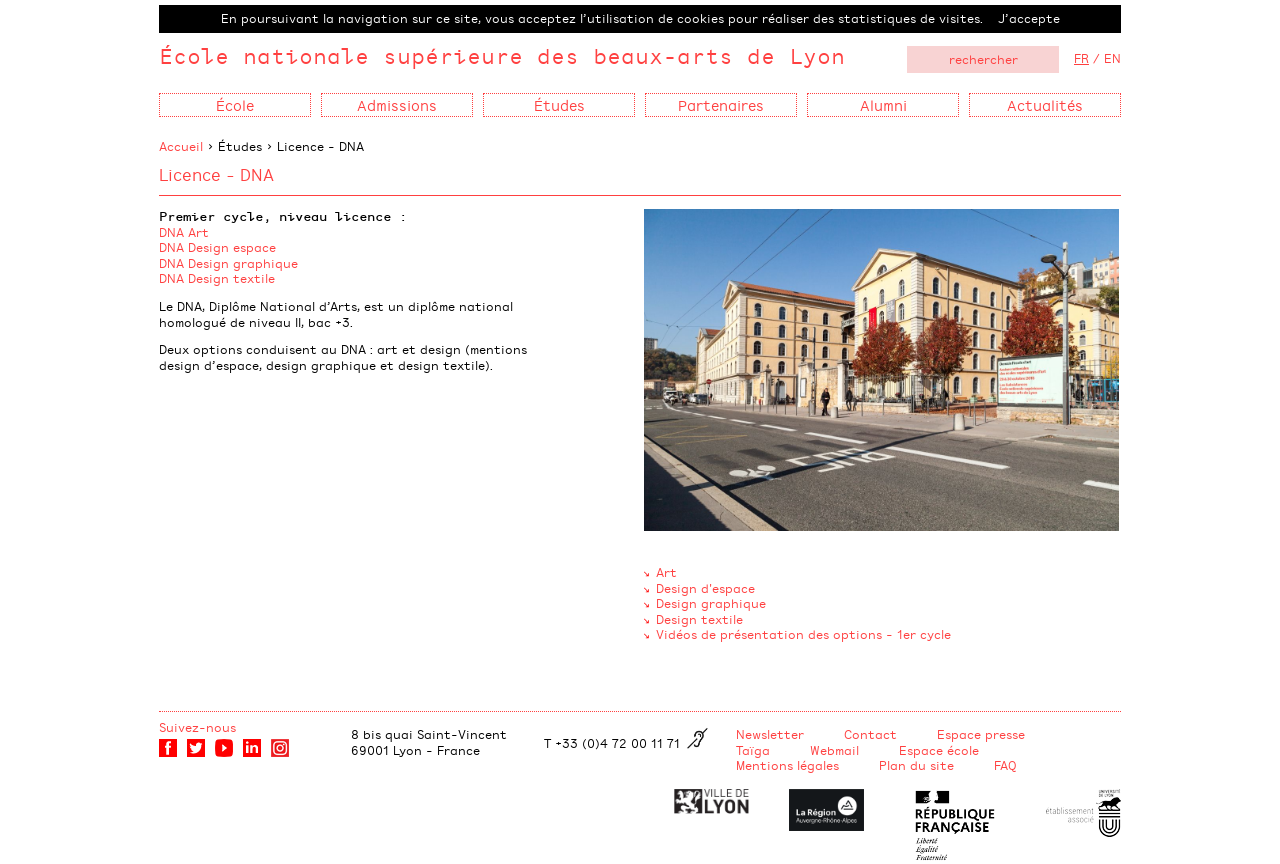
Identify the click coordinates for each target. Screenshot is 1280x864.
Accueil (181, 146)
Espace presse (981, 734)
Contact (870, 734)
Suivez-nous (197, 727)
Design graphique (711, 603)
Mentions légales (787, 765)
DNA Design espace (217, 247)
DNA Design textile (217, 278)
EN (1112, 58)
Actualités (1045, 104)
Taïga (753, 750)
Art (666, 572)
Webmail (834, 750)
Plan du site (916, 765)
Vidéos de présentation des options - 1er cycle (803, 634)
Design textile (699, 619)
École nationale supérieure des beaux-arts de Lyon (502, 55)
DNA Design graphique (228, 263)
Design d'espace (705, 588)
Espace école (939, 750)
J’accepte (1029, 18)
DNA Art (184, 232)
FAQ (1005, 765)
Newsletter (770, 734)
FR (1081, 58)
